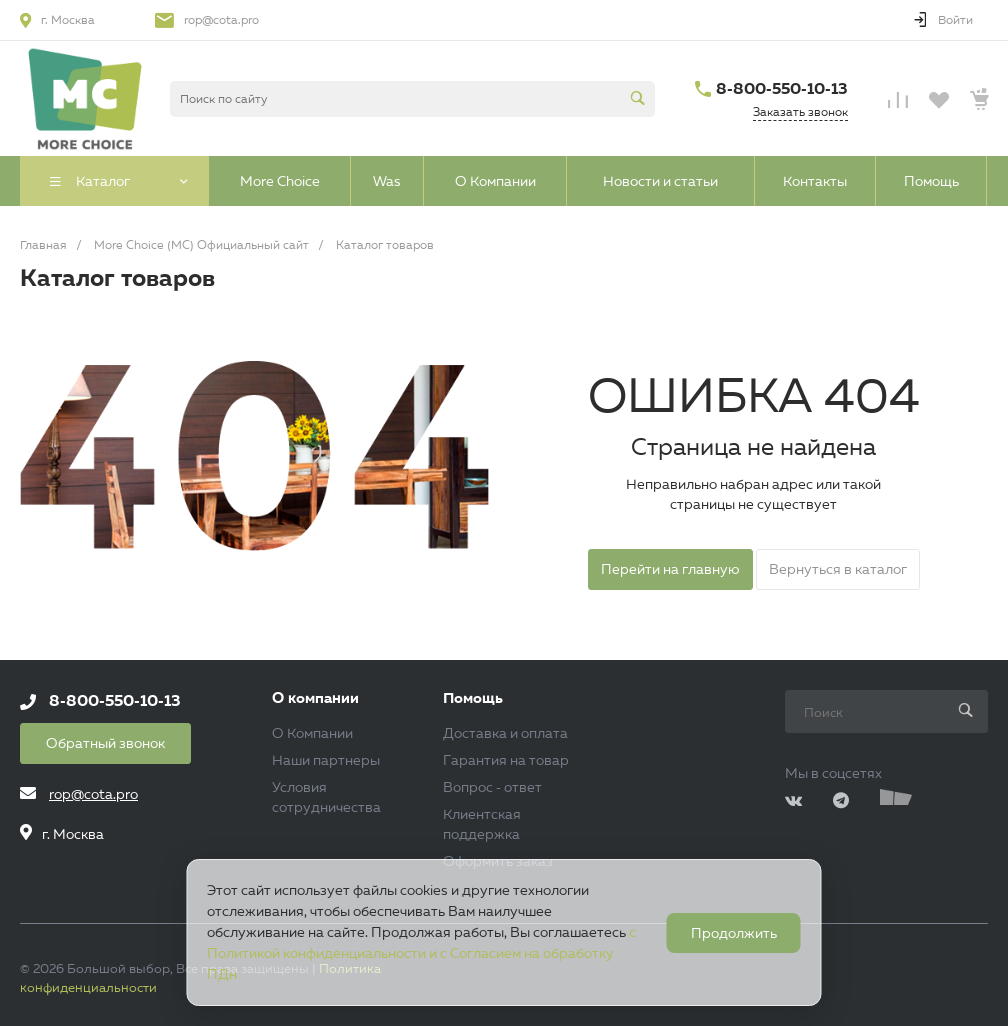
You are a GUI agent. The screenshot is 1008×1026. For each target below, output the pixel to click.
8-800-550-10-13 (782, 88)
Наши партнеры (326, 760)
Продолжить (734, 933)
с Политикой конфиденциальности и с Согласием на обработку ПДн (421, 953)
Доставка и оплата (505, 733)
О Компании (312, 733)
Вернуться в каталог (838, 569)
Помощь (473, 698)
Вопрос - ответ (492, 787)
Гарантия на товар (506, 760)
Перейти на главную (670, 569)
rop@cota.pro (221, 19)
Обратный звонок (105, 743)
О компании (315, 698)
